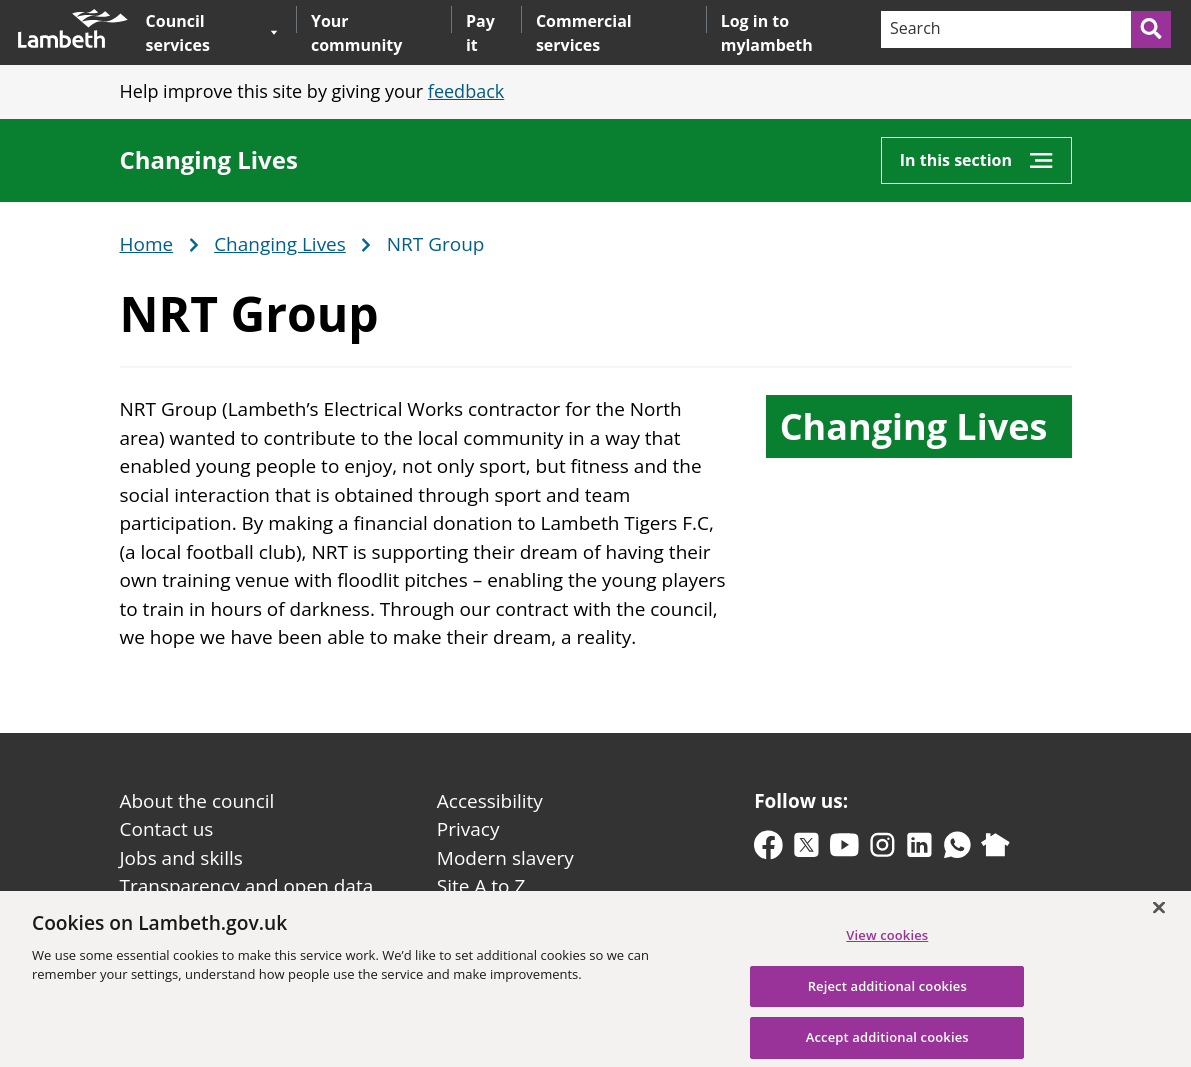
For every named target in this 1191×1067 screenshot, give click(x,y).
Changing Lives (209, 160)
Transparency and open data (247, 886)
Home (147, 245)
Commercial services (584, 33)
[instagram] (882, 849)
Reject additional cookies (887, 994)
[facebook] (768, 849)
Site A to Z (481, 886)
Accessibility (490, 801)
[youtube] (844, 849)
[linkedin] (919, 849)
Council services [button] (212, 32)
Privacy (468, 829)
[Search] (1005, 29)
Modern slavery (505, 858)
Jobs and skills (181, 858)
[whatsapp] (957, 849)
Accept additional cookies (887, 1045)
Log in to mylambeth (767, 33)
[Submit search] (1152, 29)
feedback (466, 91)
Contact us (167, 829)
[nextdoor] (995, 849)
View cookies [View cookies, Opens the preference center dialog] (887, 943)
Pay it (480, 33)
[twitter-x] (806, 849)
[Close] (1159, 915)
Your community (356, 33)
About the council (197, 801)
